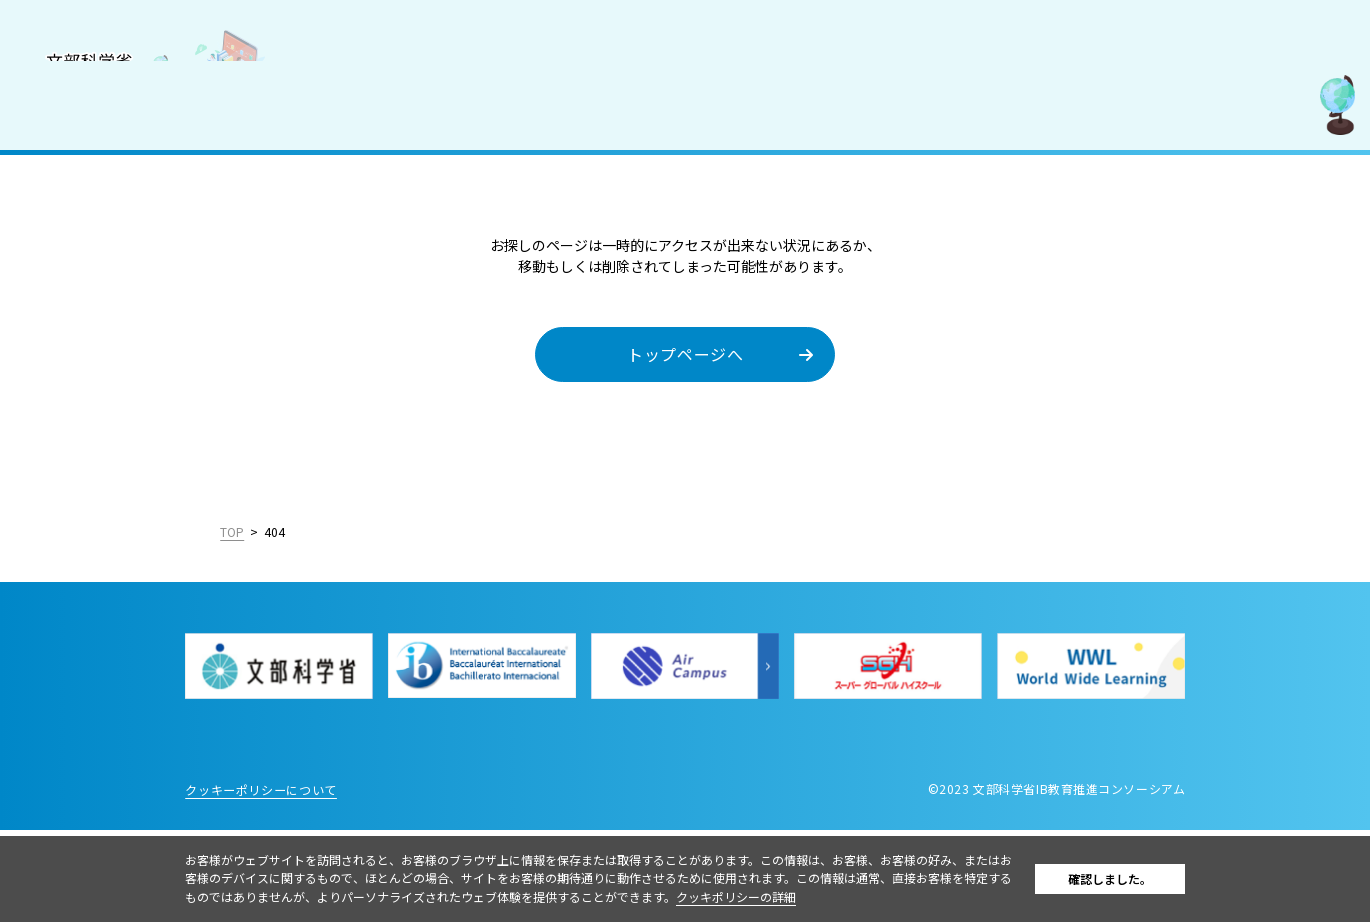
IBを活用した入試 (88, 327)
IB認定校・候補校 (88, 240)
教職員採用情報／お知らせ (117, 371)
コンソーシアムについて (109, 152)
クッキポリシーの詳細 (808, 896)
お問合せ (59, 415)
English (242, 610)
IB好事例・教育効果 (96, 284)
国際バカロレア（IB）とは (117, 196)
